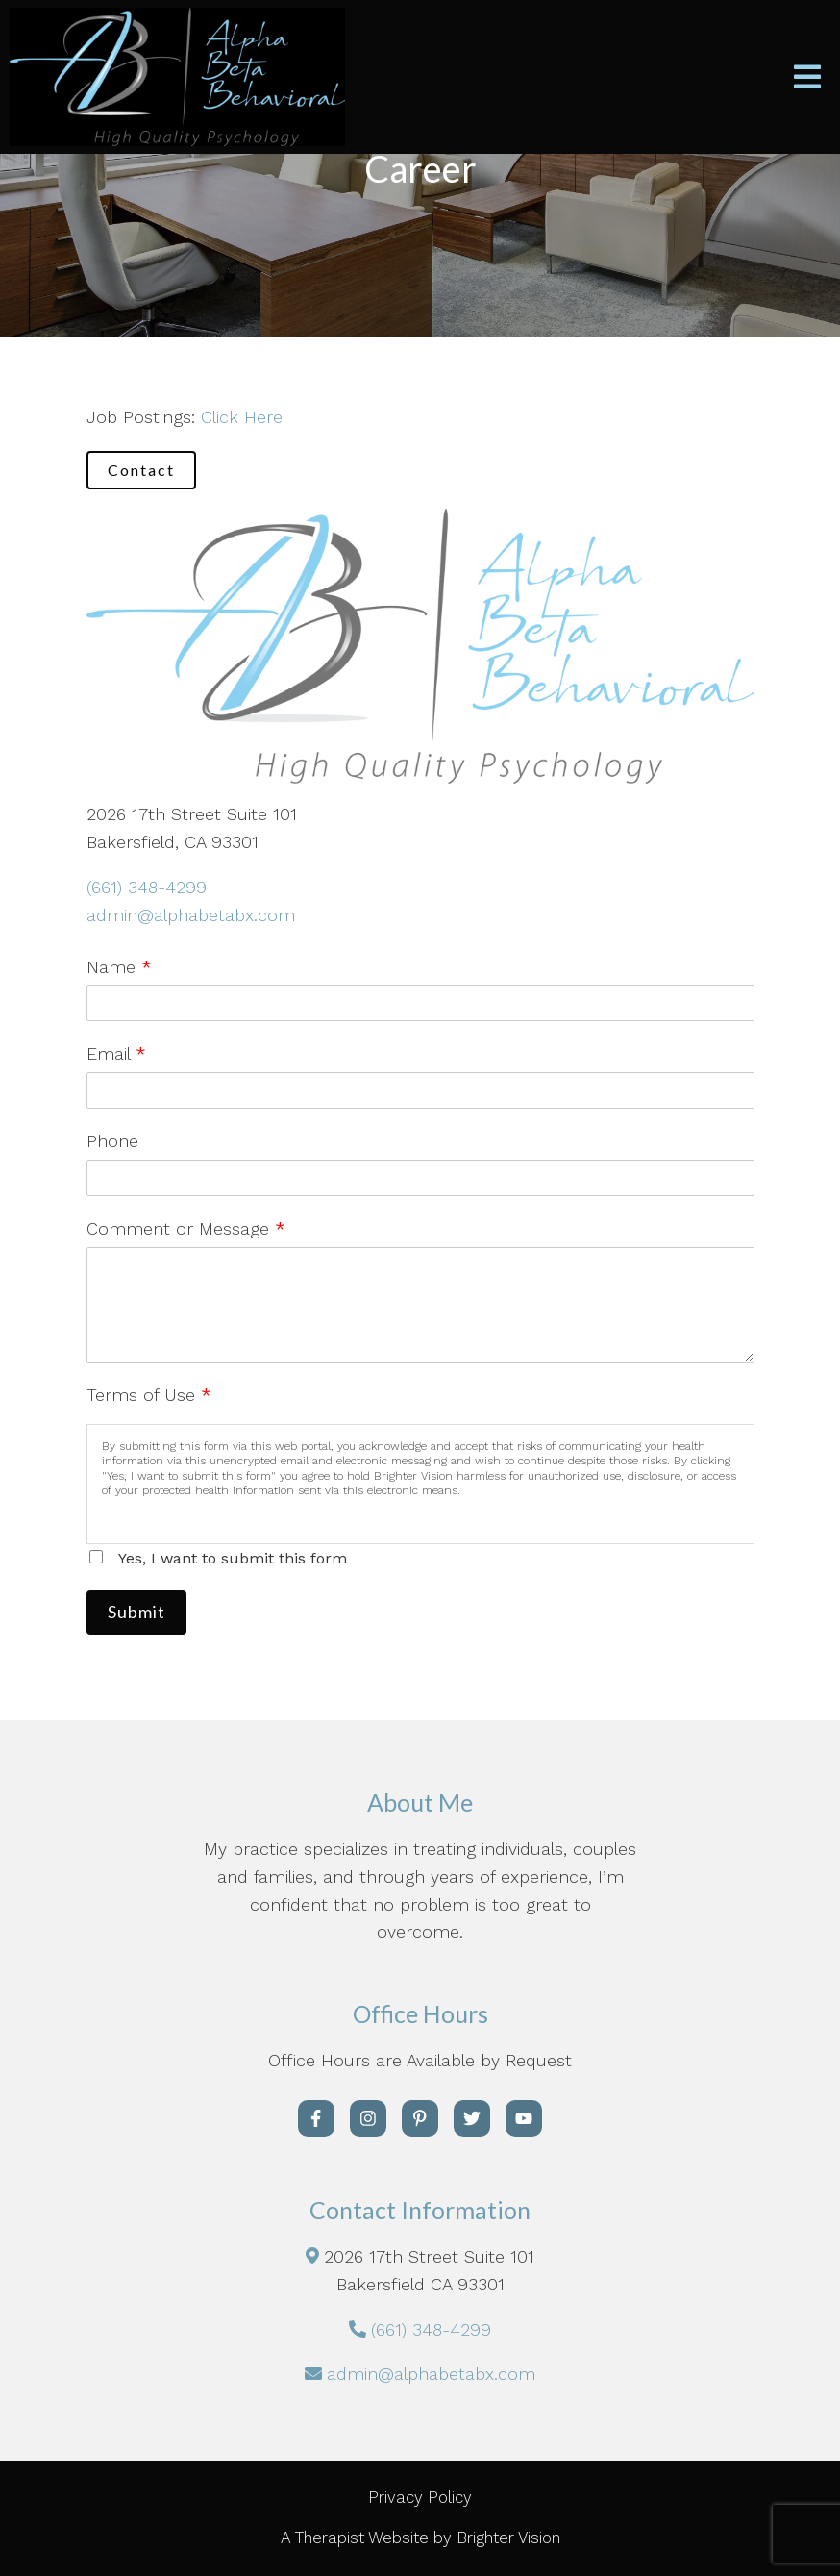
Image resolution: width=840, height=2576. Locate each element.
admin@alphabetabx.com (190, 915)
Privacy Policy (420, 2497)
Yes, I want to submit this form (232, 1558)
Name (119, 967)
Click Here (242, 417)
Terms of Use (148, 1395)
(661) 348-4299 (146, 887)
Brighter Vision (508, 2537)
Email (116, 1053)
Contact (141, 470)
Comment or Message (185, 1228)
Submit (136, 1611)
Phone (112, 1141)
